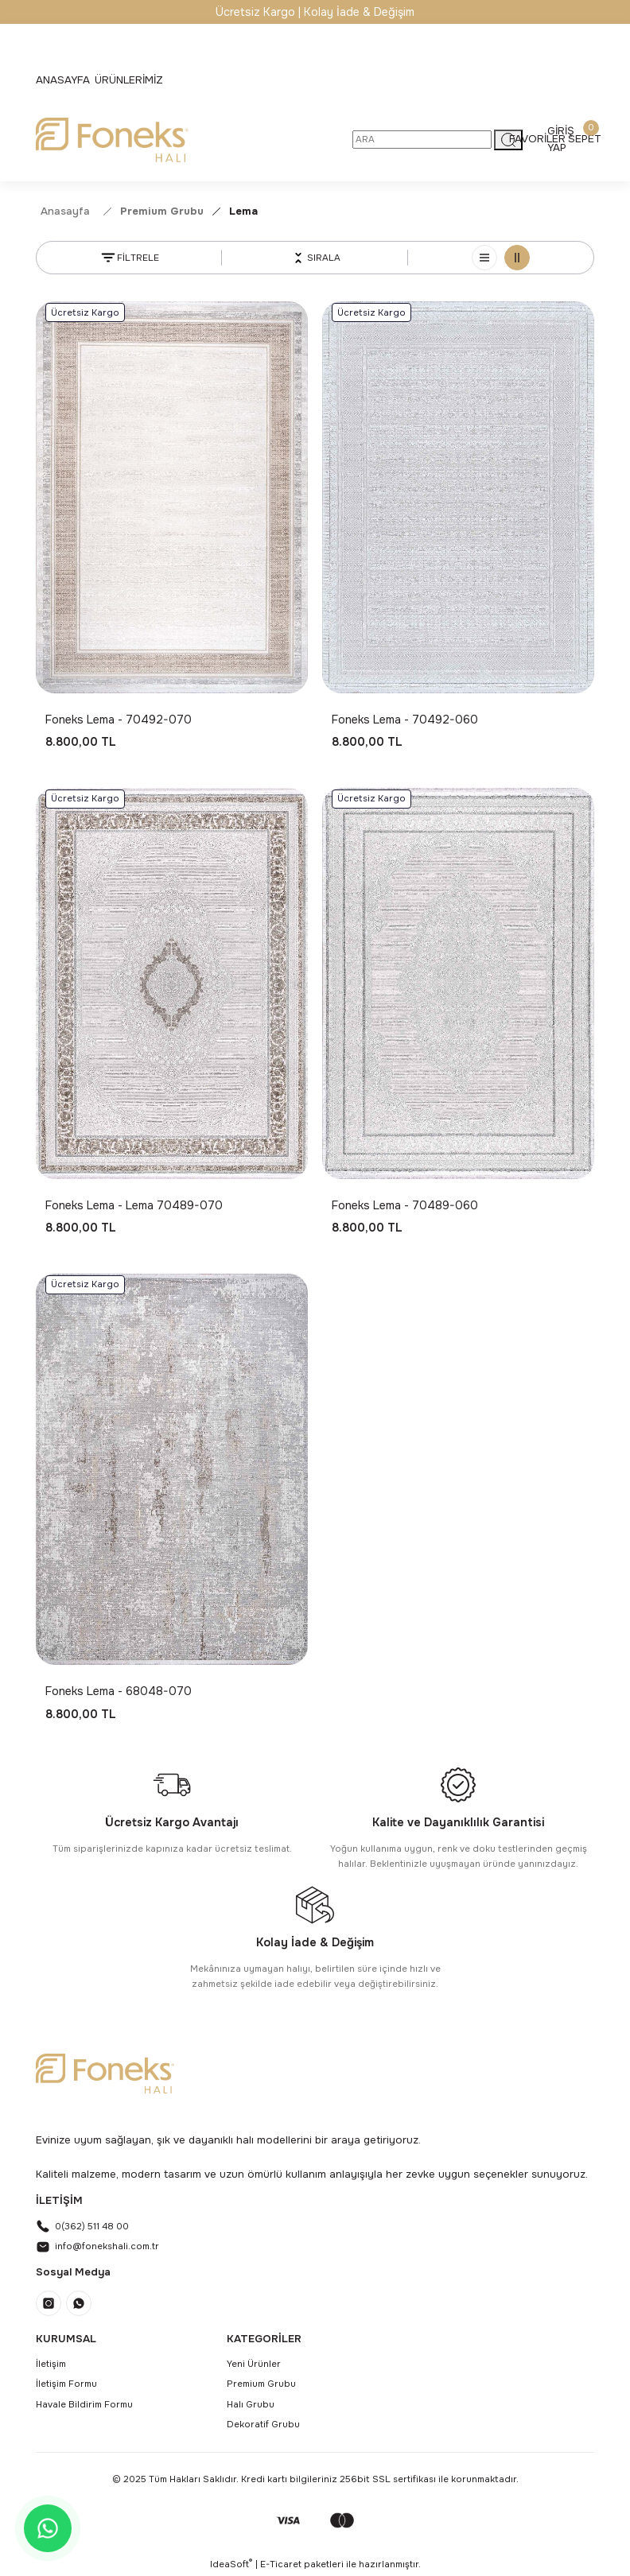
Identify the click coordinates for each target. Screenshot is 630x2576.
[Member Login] (560, 139)
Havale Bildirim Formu (84, 2404)
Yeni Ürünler (254, 2363)
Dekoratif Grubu (263, 2424)
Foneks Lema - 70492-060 (405, 719)
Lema (243, 211)
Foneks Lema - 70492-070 (118, 719)
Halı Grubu (250, 2404)
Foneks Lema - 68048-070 (118, 1691)
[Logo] (112, 140)
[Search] (422, 139)
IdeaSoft (231, 2564)
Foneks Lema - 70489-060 (405, 1205)
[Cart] (584, 139)
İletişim (51, 2363)
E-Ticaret (280, 2564)
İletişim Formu (66, 2383)
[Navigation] (128, 80)
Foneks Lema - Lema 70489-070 (134, 1205)
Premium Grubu (261, 2383)
